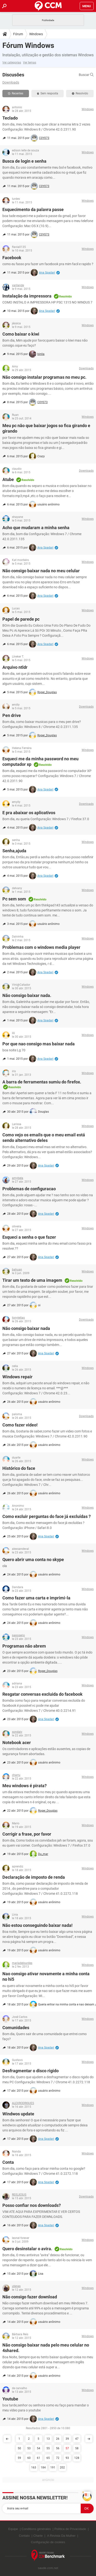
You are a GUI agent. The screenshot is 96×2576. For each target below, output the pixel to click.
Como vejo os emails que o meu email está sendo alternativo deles (43, 1137)
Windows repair (17, 1376)
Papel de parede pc (21, 619)
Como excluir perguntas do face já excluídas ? (46, 1516)
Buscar (86, 75)
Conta (8, 2162)
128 (76, 2458)
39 (67, 2438)
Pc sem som (14, 898)
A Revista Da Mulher (61, 2535)
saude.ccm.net (48, 2568)
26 (57, 2438)
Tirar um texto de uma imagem (32, 1280)
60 (29, 2458)
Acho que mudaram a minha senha (35, 527)
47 (77, 2438)
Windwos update (18, 2113)
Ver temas (29, 62)
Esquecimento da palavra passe (33, 209)
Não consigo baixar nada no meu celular (41, 570)
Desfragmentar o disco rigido (30, 2070)
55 (48, 2448)
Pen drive (11, 715)
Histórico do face (18, 1468)
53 (29, 2448)
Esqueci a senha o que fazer (29, 1237)
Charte (38, 2535)
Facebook (11, 257)
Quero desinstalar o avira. (27, 2248)
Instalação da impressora (26, 295)
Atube (8, 479)
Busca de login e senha (24, 161)
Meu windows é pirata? (24, 1785)
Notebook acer (16, 1742)
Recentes (15, 93)
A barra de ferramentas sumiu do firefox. (41, 1081)
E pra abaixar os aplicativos (28, 812)
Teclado (10, 117)
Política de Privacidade (70, 2529)
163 (33, 2467)
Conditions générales (36, 2529)
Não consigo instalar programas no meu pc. (44, 377)
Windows (36, 34)
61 (38, 2458)
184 (43, 2467)
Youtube (10, 2398)
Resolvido (80, 93)
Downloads (10, 82)
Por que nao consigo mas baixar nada (38, 1043)
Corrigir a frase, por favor (26, 1834)
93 (67, 2458)
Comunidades (15, 2027)
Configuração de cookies (48, 2542)
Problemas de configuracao (29, 1188)
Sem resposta (47, 93)
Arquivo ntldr (15, 667)
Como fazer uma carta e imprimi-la (36, 1597)
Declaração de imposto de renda (33, 1877)
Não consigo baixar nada (26, 1328)
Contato (24, 2535)
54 (38, 2448)
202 (62, 2467)
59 (19, 2458)
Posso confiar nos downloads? (31, 2205)
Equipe (13, 2529)
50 (19, 2448)
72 (57, 2458)
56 (57, 2448)
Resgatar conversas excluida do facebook (42, 1694)
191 (52, 2467)
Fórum (18, 34)
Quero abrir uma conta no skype (33, 1559)
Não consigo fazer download (29, 2296)
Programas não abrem (24, 1646)
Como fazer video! (20, 1424)
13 (48, 2438)
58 (77, 2448)
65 (48, 2458)
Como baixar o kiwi (20, 334)
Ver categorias (11, 62)
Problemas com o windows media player (41, 947)
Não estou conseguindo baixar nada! (37, 1925)
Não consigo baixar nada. (26, 995)
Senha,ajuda (14, 850)
